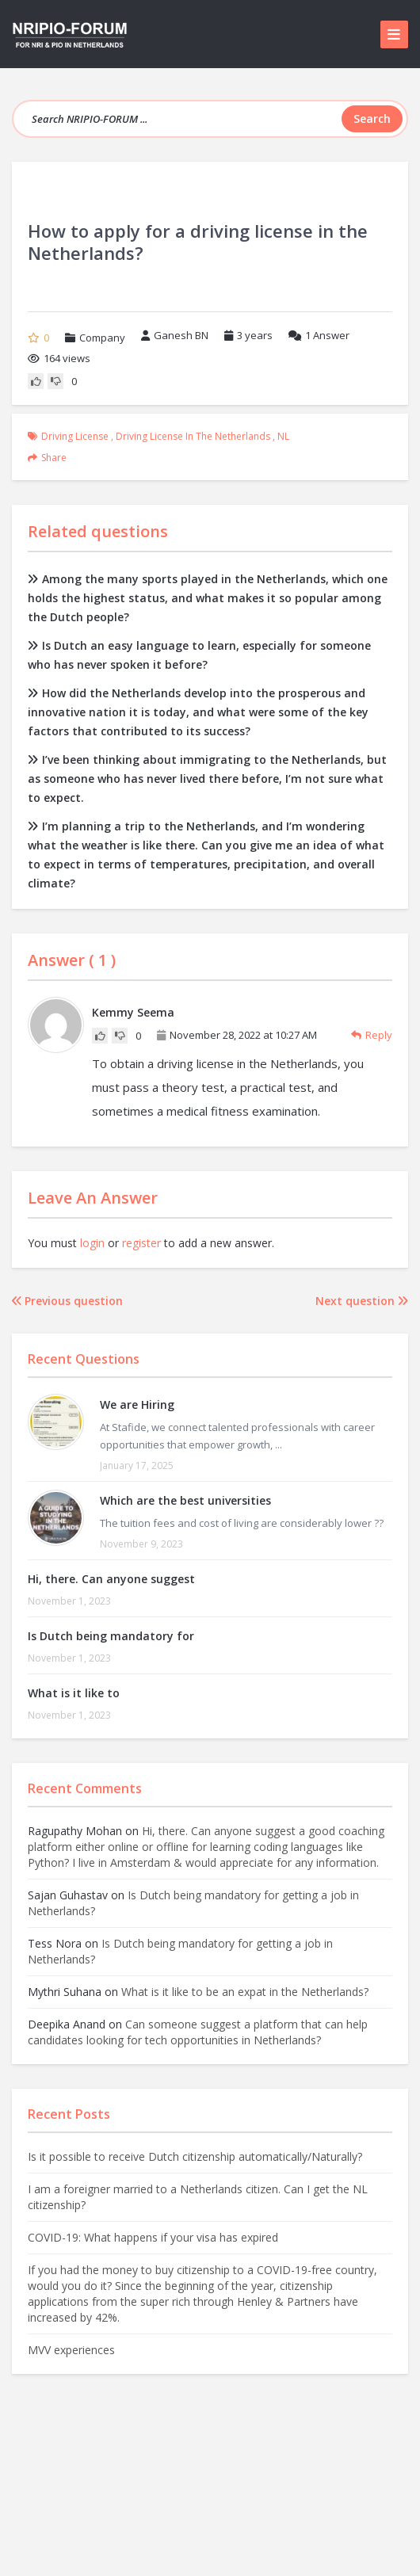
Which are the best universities (185, 1500)
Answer (318, 335)
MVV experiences (71, 2349)
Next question (361, 1300)
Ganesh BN (174, 335)
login (92, 1242)
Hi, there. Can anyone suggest (111, 1578)
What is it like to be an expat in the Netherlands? (244, 1991)
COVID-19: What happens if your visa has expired (153, 2237)
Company (102, 337)
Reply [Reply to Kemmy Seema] (371, 1035)
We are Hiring (137, 1404)
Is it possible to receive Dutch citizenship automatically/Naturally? (195, 2156)
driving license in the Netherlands (193, 436)
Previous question (67, 1300)
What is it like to (74, 1692)
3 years (255, 335)
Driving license (75, 436)
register (141, 1242)
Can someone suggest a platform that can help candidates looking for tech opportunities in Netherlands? (198, 2032)
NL (283, 436)
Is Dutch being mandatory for (111, 1635)
